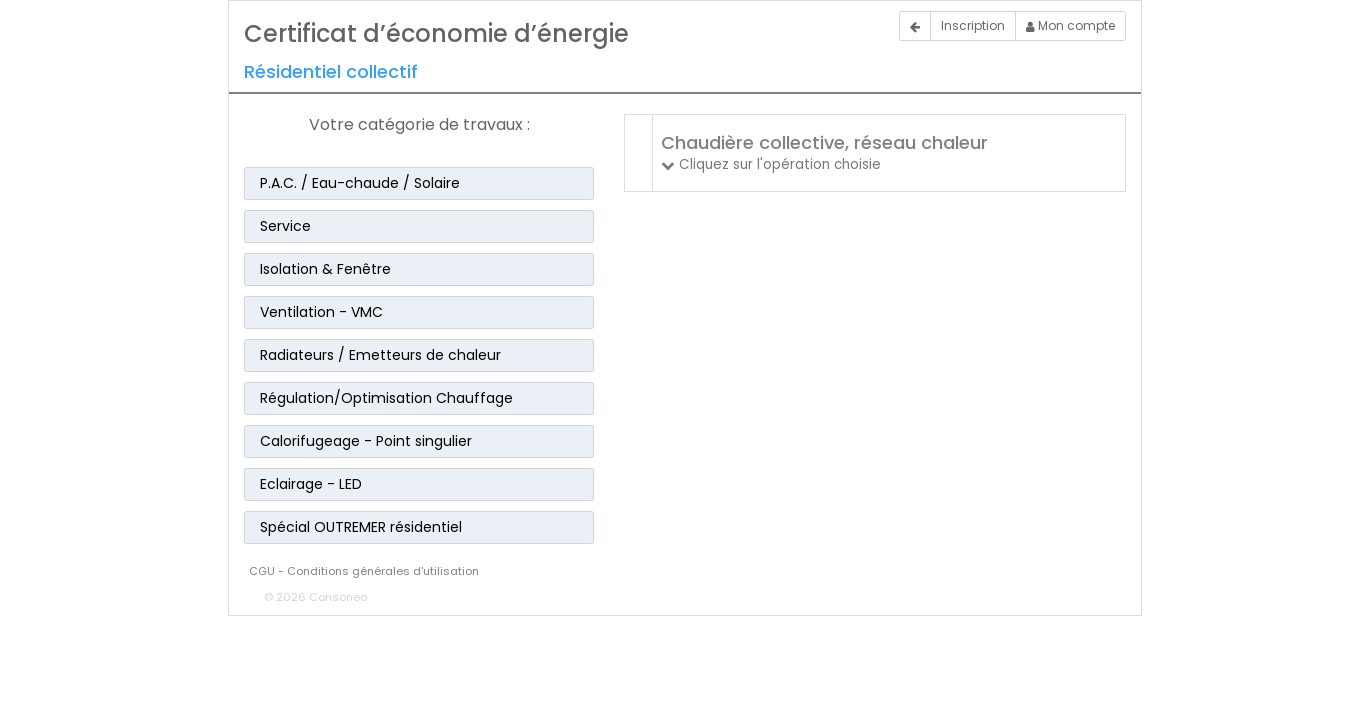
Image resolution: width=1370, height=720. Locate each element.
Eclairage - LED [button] (311, 484)
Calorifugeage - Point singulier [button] (366, 441)
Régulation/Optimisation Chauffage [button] (386, 398)
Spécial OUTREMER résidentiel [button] (361, 527)
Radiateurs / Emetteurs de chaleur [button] (380, 355)
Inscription (973, 25)
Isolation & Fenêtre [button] (325, 269)
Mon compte (1070, 25)
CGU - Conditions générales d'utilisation (364, 571)
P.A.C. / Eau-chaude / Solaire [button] (360, 183)
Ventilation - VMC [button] (321, 312)
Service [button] (285, 226)
